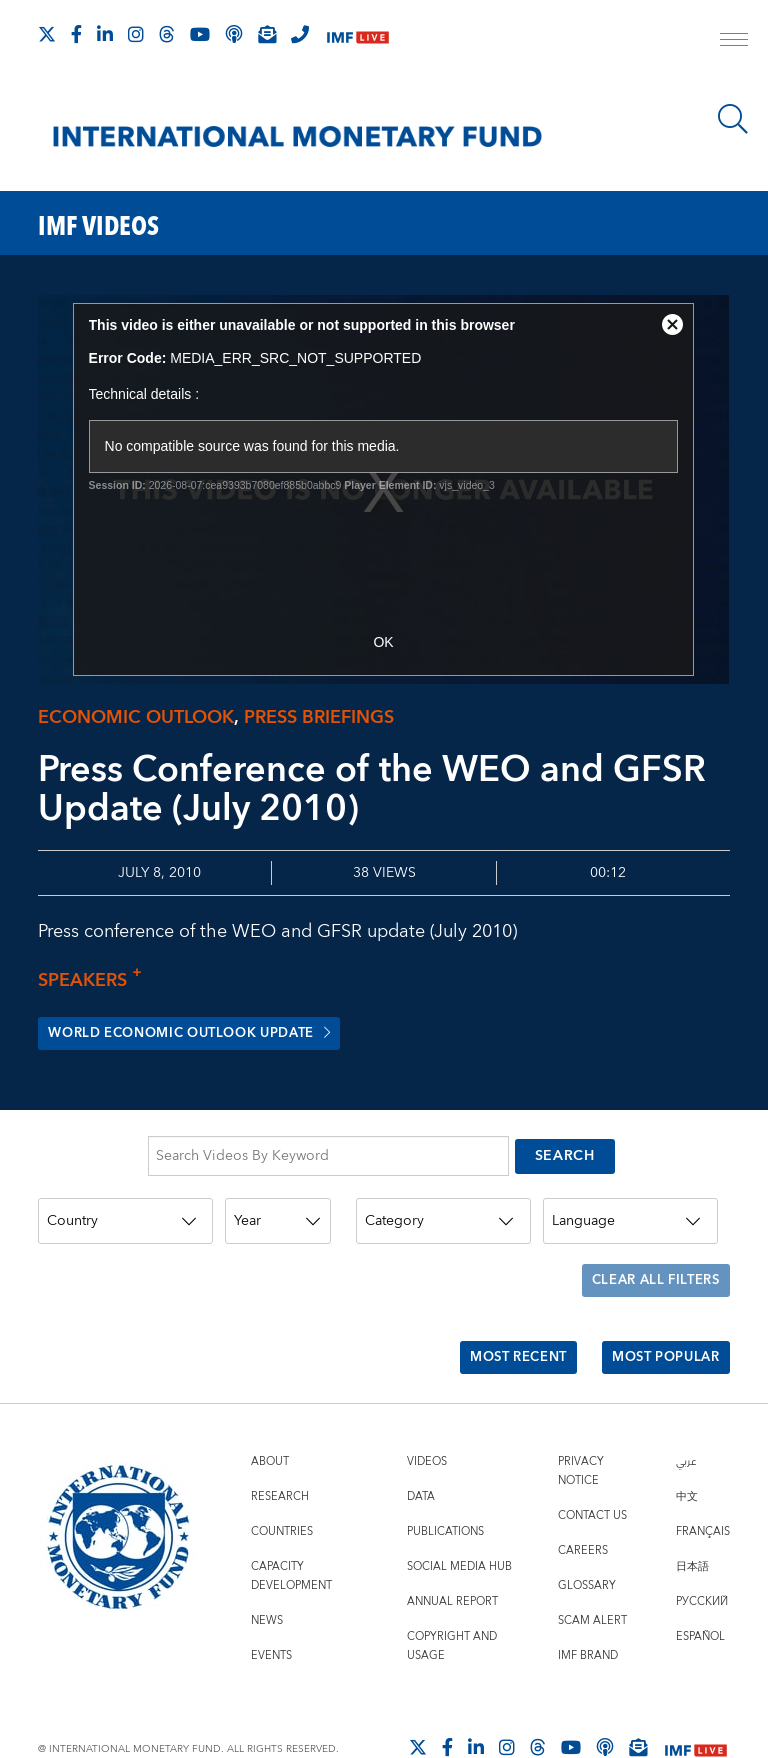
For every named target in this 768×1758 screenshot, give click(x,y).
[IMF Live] (358, 35)
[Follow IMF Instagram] (136, 34)
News (267, 1574)
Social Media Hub (459, 1520)
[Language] (630, 1210)
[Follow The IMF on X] (47, 34)
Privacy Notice (581, 1425)
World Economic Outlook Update (203, 1034)
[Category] (443, 1210)
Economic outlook (136, 717)
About (270, 1415)
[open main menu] (734, 42)
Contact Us (592, 1469)
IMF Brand (588, 1609)
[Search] (733, 119)
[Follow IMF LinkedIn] (105, 34)
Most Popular (659, 1320)
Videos (427, 1415)
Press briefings (319, 717)
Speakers (95, 980)
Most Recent (500, 1320)
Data (421, 1450)
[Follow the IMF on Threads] (167, 34)
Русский (702, 1555)
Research (280, 1450)
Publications (445, 1485)
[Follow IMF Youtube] (200, 34)
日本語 (692, 1520)
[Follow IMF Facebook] (76, 34)
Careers (583, 1504)
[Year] (278, 1210)
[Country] (125, 1210)
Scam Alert (592, 1574)
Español (700, 1590)
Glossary (587, 1539)
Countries (282, 1485)
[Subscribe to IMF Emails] (267, 34)
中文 (687, 1450)
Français (703, 1485)
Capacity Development (291, 1530)
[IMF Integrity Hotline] (300, 34)
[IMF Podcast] (234, 34)
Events (271, 1609)
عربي (686, 1415)
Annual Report (452, 1555)
